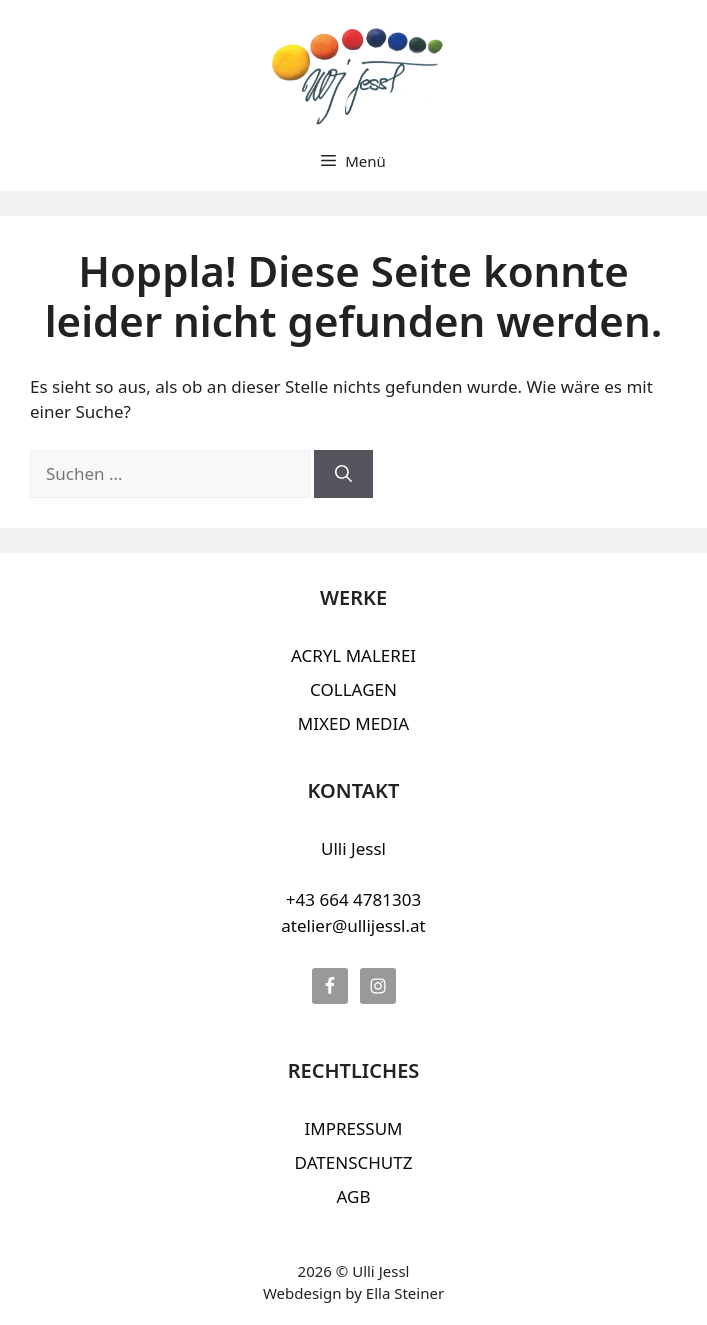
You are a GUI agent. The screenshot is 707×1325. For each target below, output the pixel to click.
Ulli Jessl (353, 848)
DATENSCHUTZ (354, 1162)
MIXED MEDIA (353, 723)
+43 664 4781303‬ (353, 899)
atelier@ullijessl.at (353, 925)
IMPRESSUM (353, 1128)
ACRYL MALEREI (353, 655)
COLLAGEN (353, 689)
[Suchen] (343, 474)
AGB (354, 1196)
